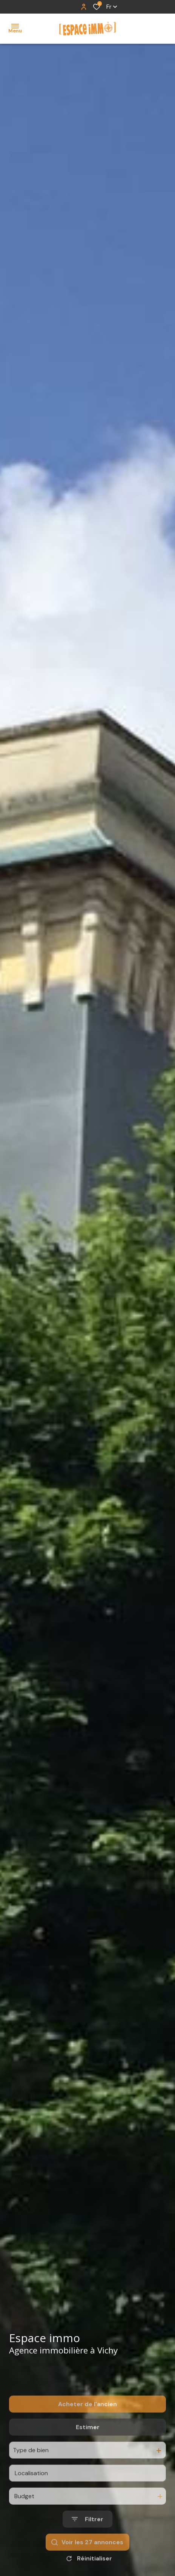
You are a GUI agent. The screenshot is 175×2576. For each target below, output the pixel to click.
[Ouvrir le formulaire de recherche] (87, 2544)
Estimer (88, 2452)
